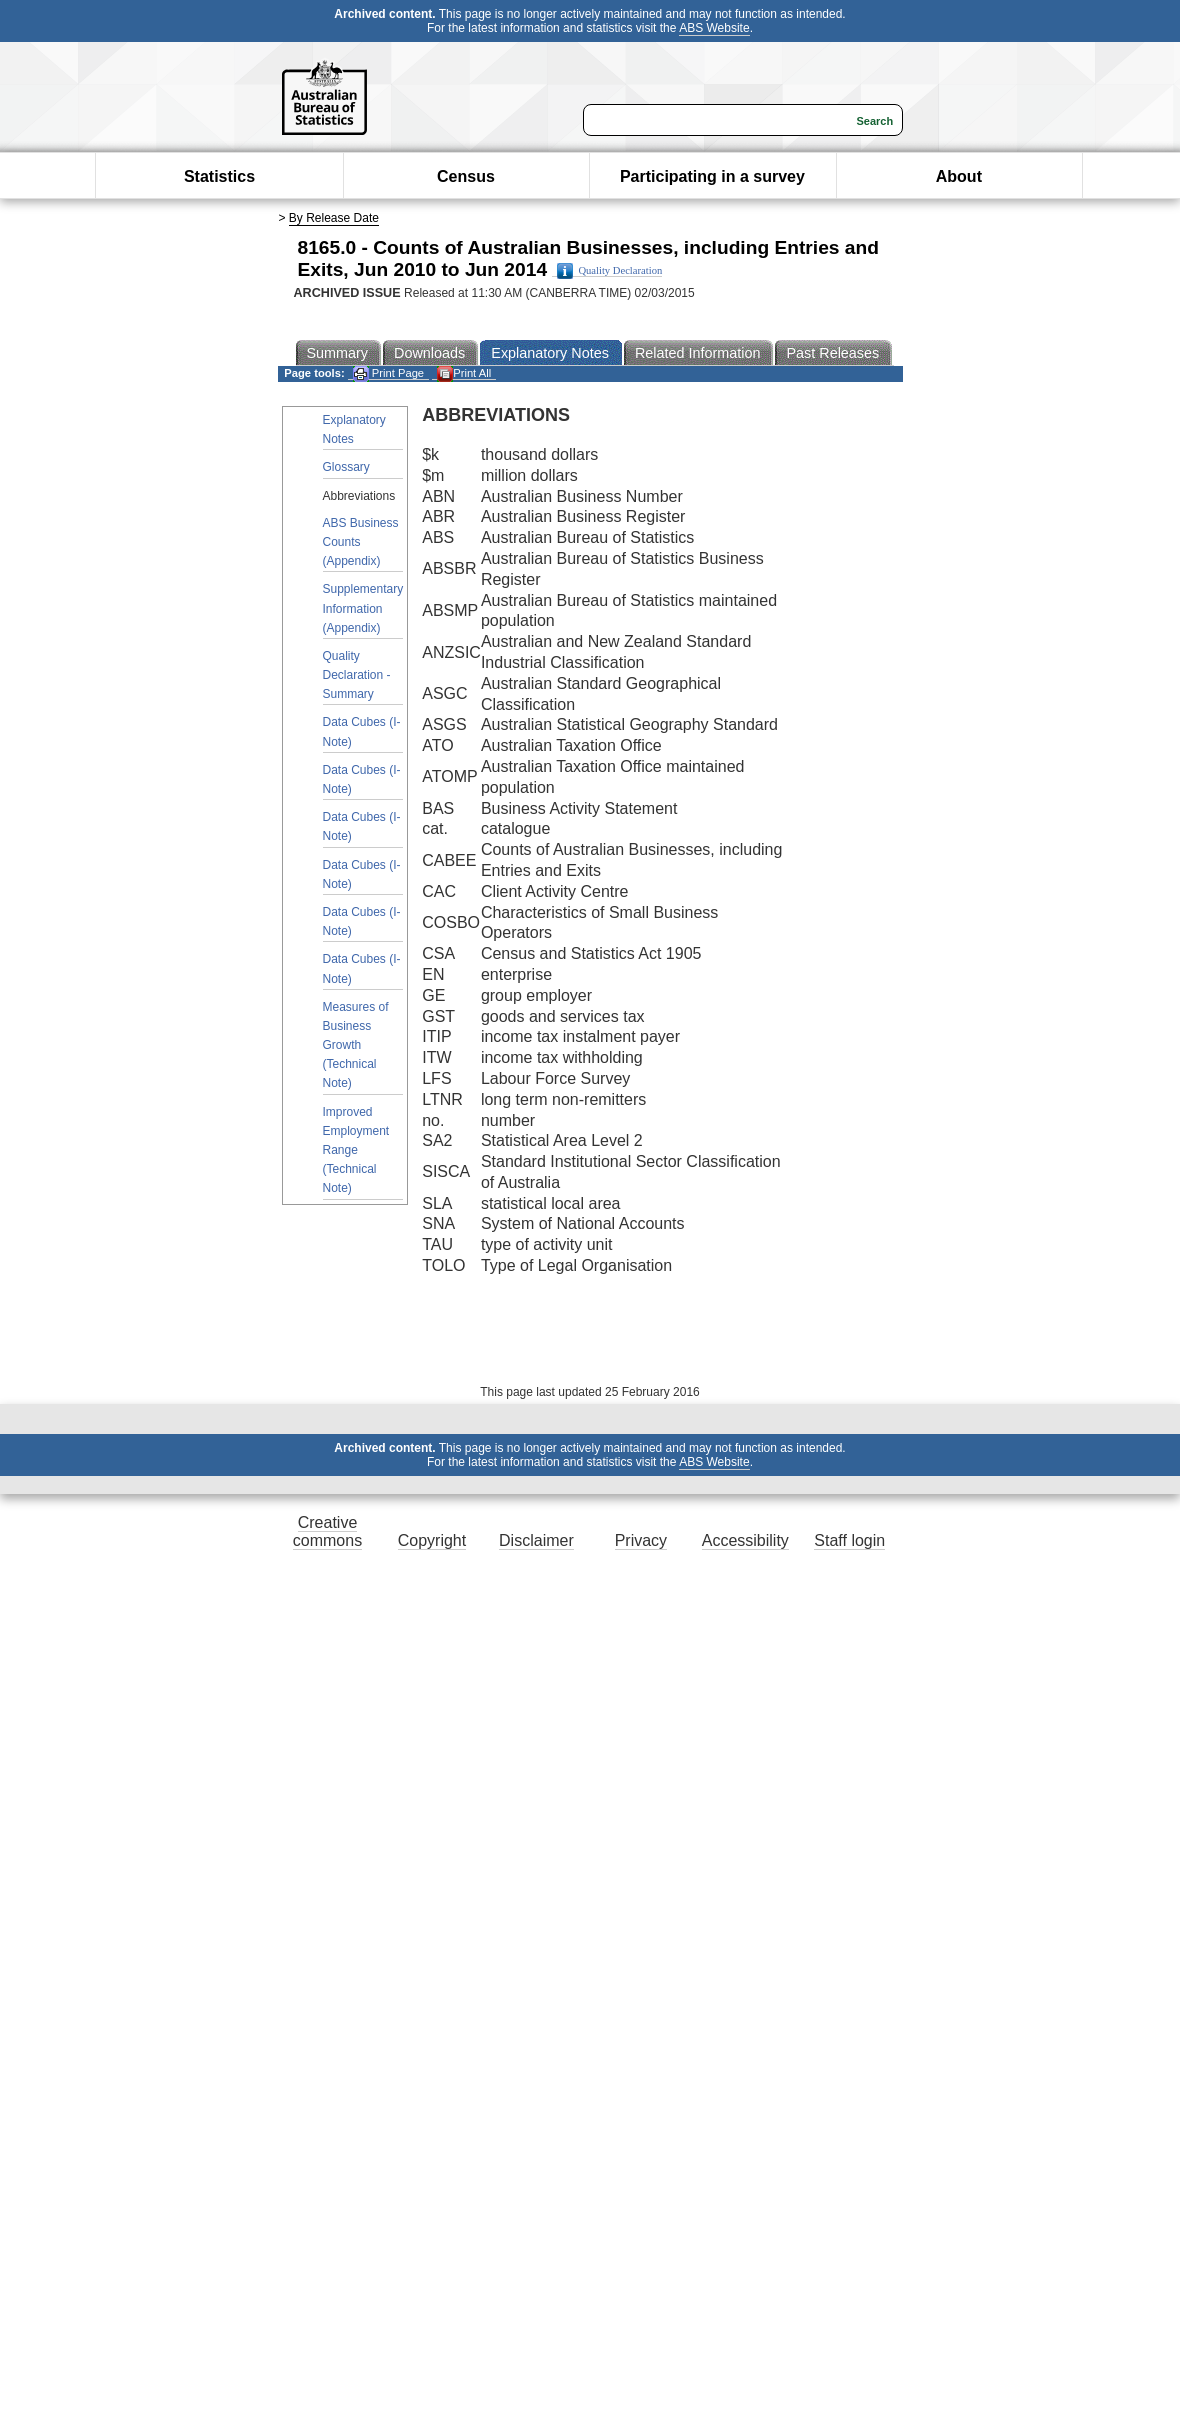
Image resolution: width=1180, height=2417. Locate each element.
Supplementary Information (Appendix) (363, 608)
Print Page (388, 373)
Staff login (849, 1540)
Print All (464, 373)
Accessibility (745, 1540)
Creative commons (327, 1531)
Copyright (432, 1540)
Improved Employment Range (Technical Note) (356, 1150)
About (959, 176)
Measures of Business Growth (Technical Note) (356, 1045)
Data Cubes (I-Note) (362, 731)
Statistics (219, 176)
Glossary (346, 467)
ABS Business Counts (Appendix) (361, 542)
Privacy (641, 1540)
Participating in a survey (712, 176)
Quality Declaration (609, 271)
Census (466, 176)
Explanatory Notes (354, 429)
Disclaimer (536, 1540)
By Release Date (334, 218)
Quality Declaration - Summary (357, 675)
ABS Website (714, 28)
